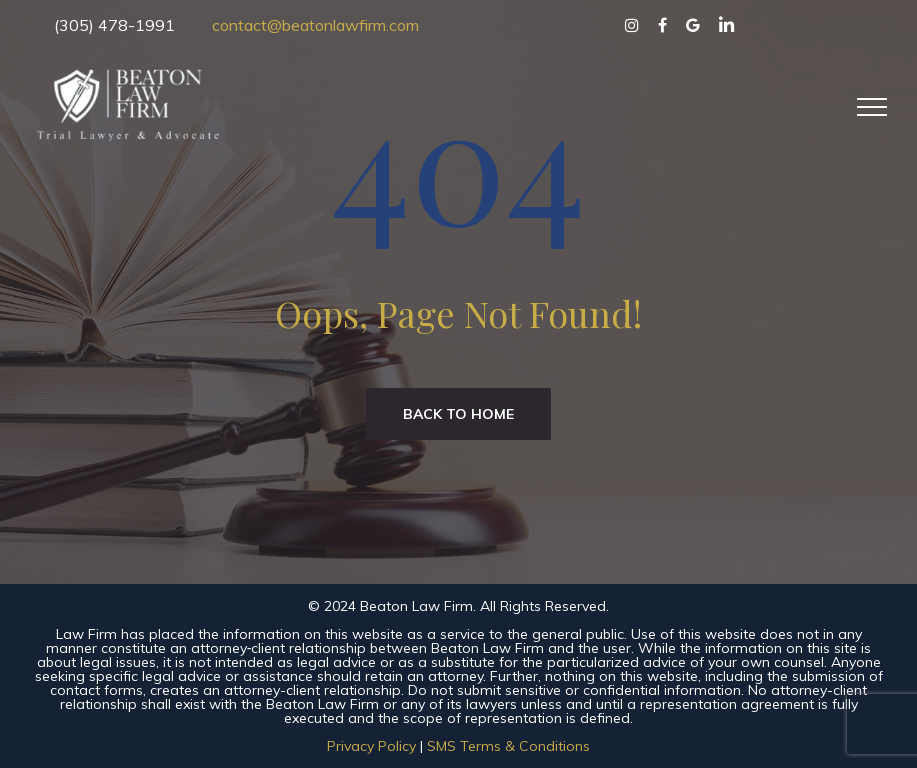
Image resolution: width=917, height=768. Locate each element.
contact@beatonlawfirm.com (315, 25)
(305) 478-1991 (114, 25)
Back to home (458, 414)
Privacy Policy (371, 746)
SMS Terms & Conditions (508, 746)
